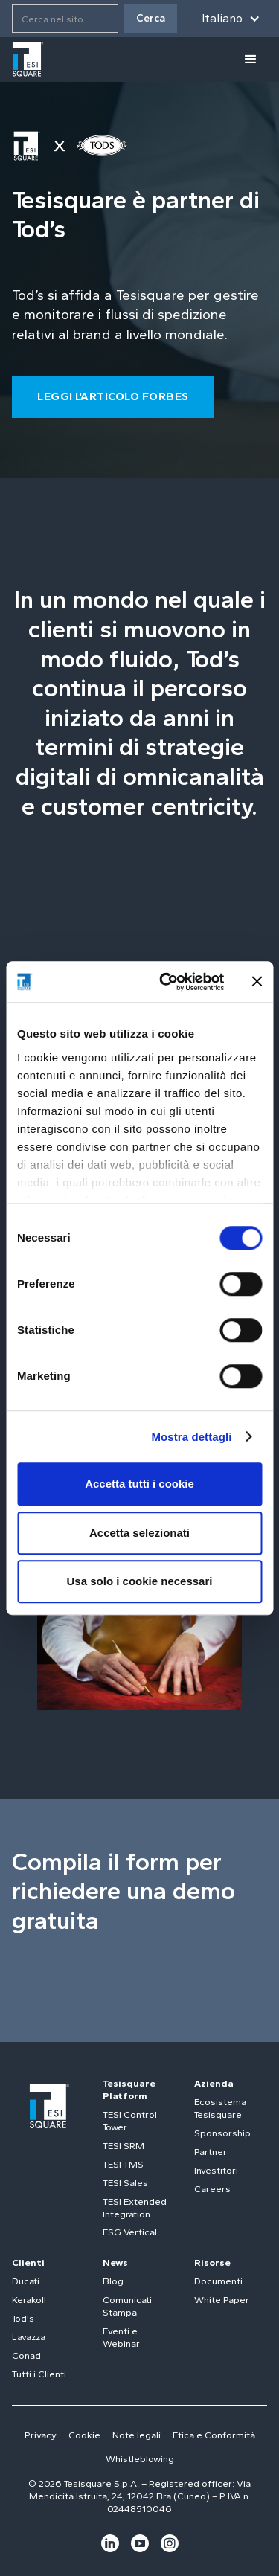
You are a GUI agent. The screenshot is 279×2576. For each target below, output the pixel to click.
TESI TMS (123, 2164)
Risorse (212, 2262)
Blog (113, 2281)
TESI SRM (123, 2145)
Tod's (23, 2318)
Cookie (84, 2435)
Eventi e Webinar (121, 2337)
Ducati (25, 2281)
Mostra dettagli (191, 1436)
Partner (210, 2151)
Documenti (218, 2281)
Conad (26, 2355)
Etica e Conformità (214, 2435)
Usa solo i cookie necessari (140, 1581)
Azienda (214, 2083)
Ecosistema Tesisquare (220, 2108)
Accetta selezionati (139, 1532)
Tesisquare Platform (129, 2089)
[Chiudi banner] (256, 982)
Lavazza (28, 2336)
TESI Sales (125, 2182)
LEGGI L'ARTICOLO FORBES (113, 396)
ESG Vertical (130, 2232)
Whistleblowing (140, 2458)
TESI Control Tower (130, 2121)
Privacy (41, 2435)
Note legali (136, 2435)
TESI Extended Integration (135, 2208)
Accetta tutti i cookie (139, 1483)
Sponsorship (222, 2133)
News (115, 2262)
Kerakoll (29, 2299)
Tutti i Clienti (39, 2374)
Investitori (216, 2170)
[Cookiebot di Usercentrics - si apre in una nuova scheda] (166, 982)
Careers (212, 2188)
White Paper (221, 2299)
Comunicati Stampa (127, 2306)
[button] (231, 18)
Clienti (28, 2262)
